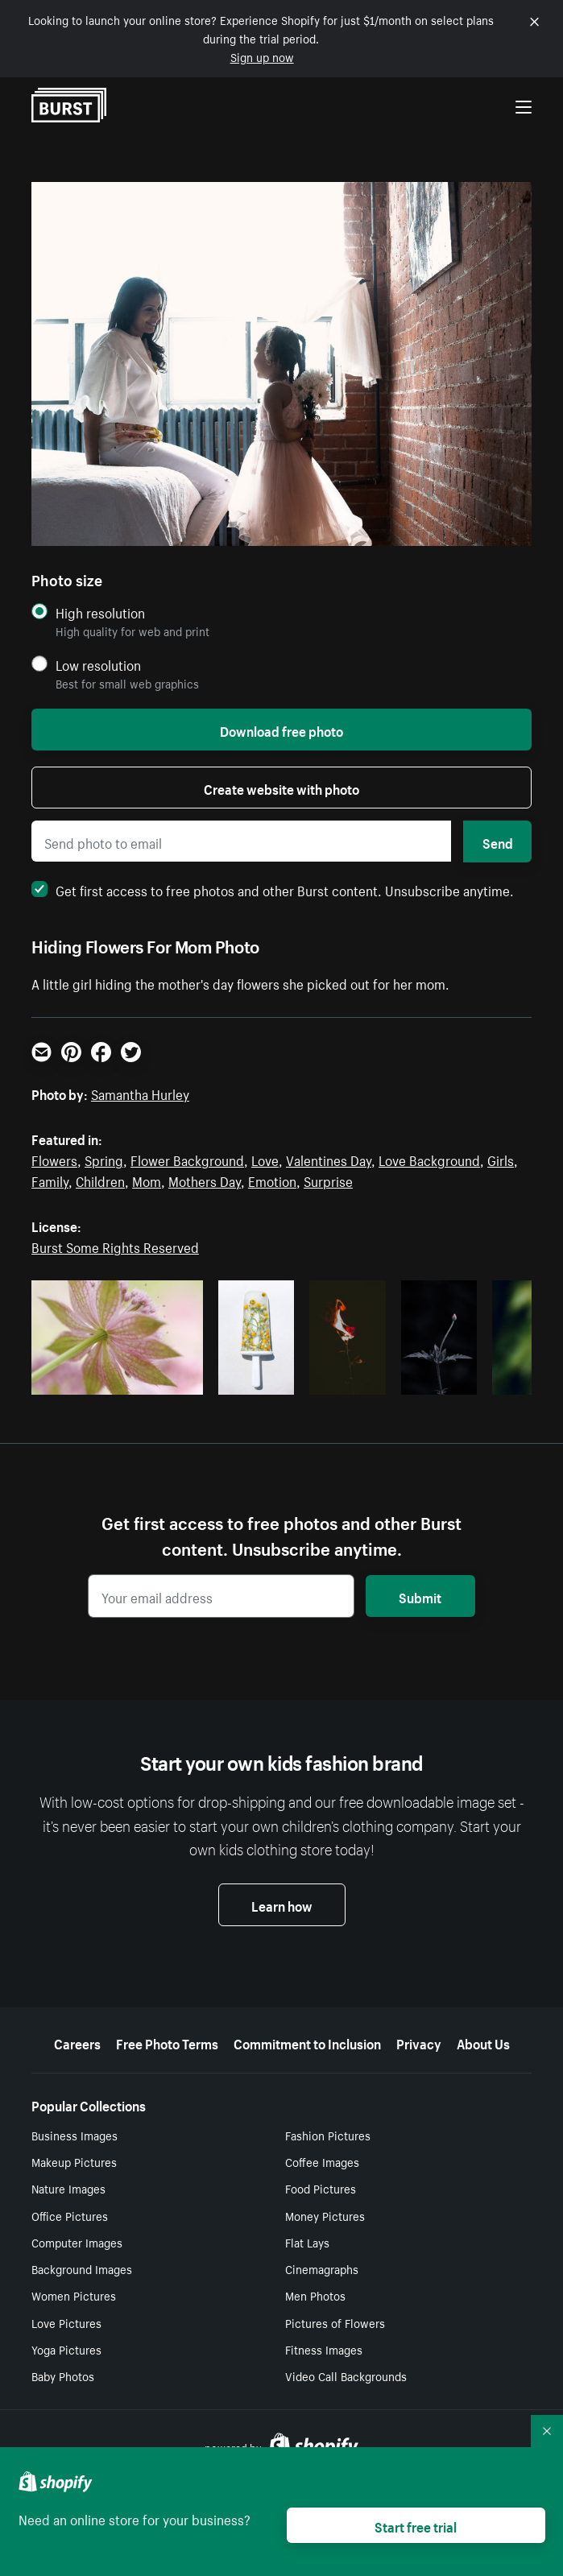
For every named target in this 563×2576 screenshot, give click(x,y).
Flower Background (187, 1158)
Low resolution (98, 664)
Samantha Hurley (140, 1092)
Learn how (282, 1904)
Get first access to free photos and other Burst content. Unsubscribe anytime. (272, 889)
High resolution (100, 612)
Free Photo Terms (167, 2042)
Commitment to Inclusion (307, 2042)
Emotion (272, 1179)
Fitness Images (323, 2349)
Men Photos (315, 2295)
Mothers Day (204, 1179)
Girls (500, 1158)
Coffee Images (322, 2161)
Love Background (429, 1158)
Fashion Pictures (328, 2135)
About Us (483, 2042)
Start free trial (416, 2525)
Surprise (328, 1179)
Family (49, 1179)
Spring (104, 1158)
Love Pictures (66, 2322)
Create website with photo (281, 787)
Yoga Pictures (66, 2349)
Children (100, 1179)
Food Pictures (320, 2188)
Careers (77, 2042)
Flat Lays (307, 2242)
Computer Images (76, 2242)
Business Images (74, 2135)
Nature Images (68, 2188)
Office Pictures (69, 2215)
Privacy (418, 2042)
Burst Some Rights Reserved (115, 1245)
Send (497, 841)
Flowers (54, 1158)
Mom (146, 1179)
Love (265, 1158)
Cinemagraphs (321, 2268)
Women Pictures (73, 2295)
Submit (420, 1596)
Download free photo (281, 729)
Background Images (81, 2268)
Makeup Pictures (74, 2161)
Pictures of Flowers (335, 2322)
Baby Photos (62, 2375)
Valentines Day (328, 1158)
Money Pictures (325, 2215)
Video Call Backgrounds (346, 2375)
